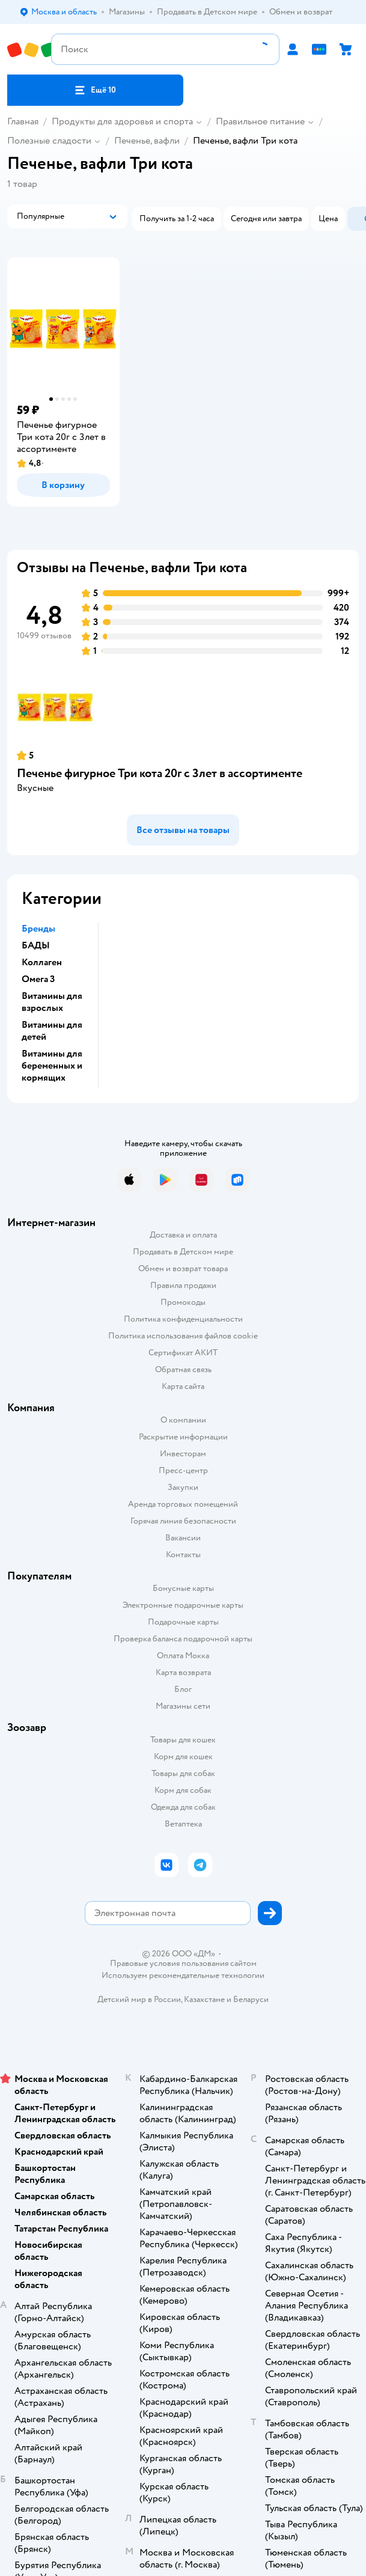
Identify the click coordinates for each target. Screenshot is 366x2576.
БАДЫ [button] (36, 945)
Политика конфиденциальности (183, 1319)
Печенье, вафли (147, 141)
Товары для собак (183, 1773)
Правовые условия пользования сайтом (183, 1963)
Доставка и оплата (183, 1235)
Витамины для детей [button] (52, 1031)
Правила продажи (183, 1285)
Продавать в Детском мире (183, 1252)
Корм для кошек (183, 1756)
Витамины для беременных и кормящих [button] (52, 1066)
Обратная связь (183, 1369)
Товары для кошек (183, 1740)
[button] (95, 90)
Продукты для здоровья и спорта (122, 121)
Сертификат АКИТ (183, 1353)
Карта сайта (183, 1386)
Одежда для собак (183, 1807)
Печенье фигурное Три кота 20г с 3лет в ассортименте (159, 773)
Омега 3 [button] (38, 979)
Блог (183, 1689)
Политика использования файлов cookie (183, 1336)
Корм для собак (183, 1790)
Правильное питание (260, 121)
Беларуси (251, 1999)
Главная (22, 121)
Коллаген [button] (42, 962)
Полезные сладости (49, 141)
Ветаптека (183, 1824)
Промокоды (183, 1302)
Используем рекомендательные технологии (183, 1975)
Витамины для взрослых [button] (52, 1002)
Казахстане (204, 1999)
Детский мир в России (139, 1999)
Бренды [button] (38, 929)
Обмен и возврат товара (183, 1268)
